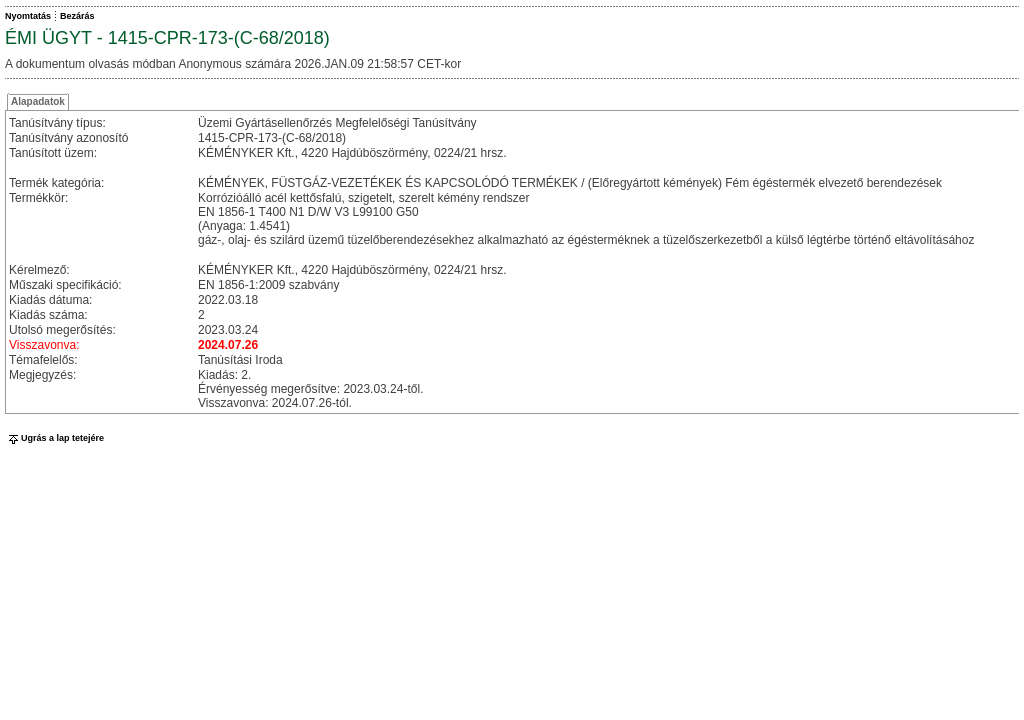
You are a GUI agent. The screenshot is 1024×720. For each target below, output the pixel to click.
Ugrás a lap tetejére (54, 438)
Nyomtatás (28, 16)
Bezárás (77, 16)
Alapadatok (38, 101)
